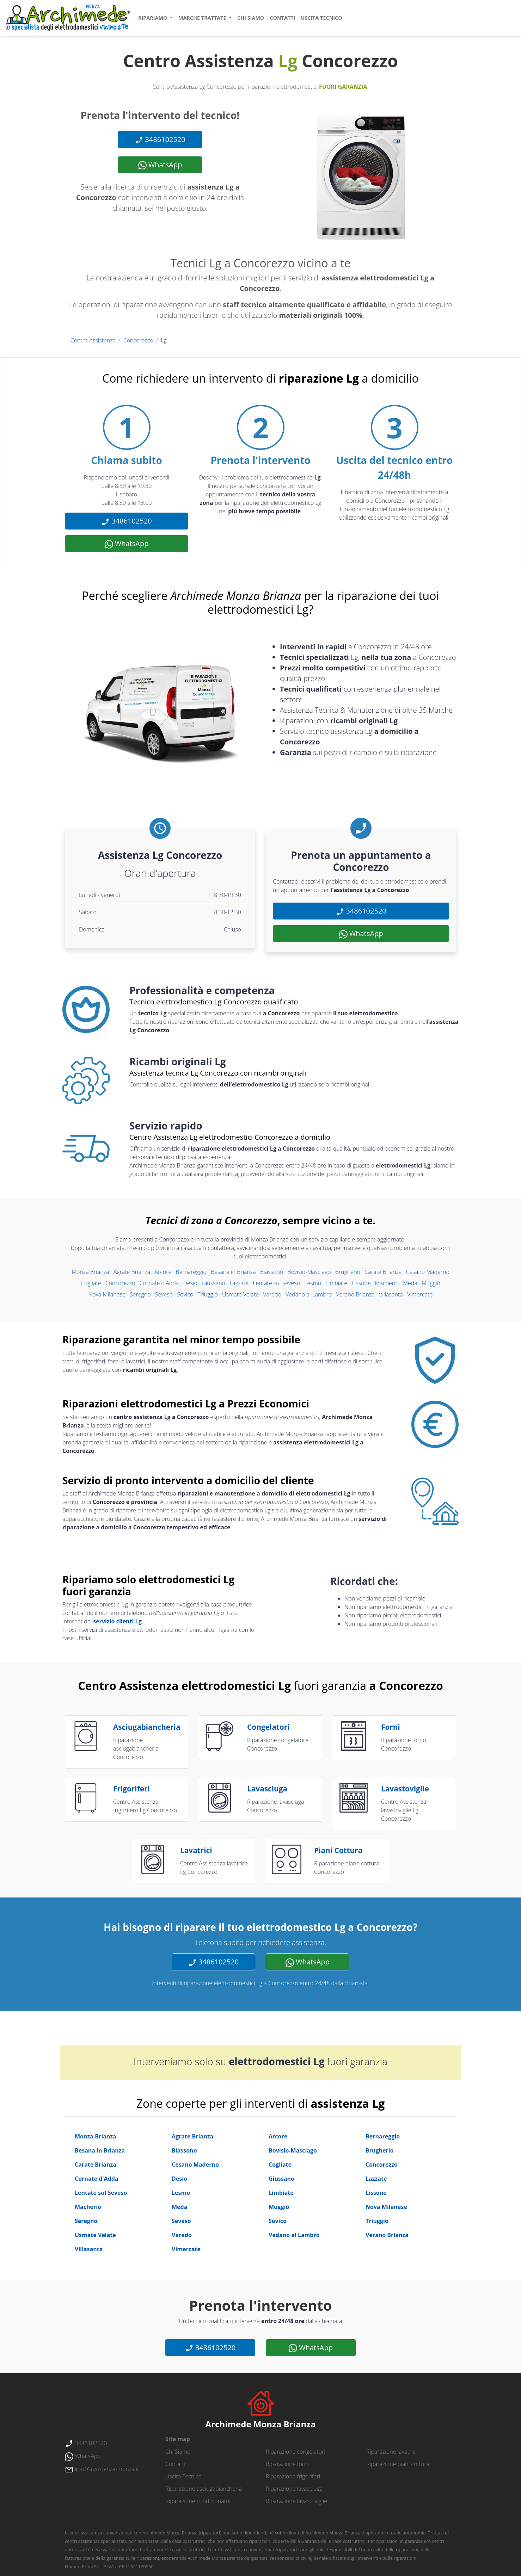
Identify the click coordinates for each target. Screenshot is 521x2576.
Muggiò (431, 1283)
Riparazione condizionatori (199, 2501)
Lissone (360, 1283)
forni (390, 1727)
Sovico (185, 1294)
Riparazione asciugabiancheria (203, 2489)
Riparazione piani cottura (397, 2464)
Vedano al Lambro (309, 1294)
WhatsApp (160, 165)
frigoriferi (131, 1789)
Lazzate (239, 1283)
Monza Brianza (90, 1272)
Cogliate (91, 1283)
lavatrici (196, 1850)
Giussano (213, 1283)
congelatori (268, 1727)
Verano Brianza (355, 1294)
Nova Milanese (106, 1294)
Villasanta (391, 1294)
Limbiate (336, 1283)
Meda (410, 1283)
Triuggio (208, 1294)
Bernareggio (191, 1272)
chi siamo (250, 17)
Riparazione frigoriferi (293, 2476)
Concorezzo (138, 340)
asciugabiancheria (146, 1727)
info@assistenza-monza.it (102, 2469)
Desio (190, 1283)
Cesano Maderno (427, 1272)
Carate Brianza (383, 1272)
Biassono (271, 1272)
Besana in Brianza (233, 1272)
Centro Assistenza (93, 340)
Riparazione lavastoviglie (296, 2501)
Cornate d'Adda (159, 1283)
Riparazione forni (287, 2464)
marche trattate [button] (202, 17)
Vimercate (420, 1294)
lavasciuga (267, 1789)
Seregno (140, 1294)
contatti (282, 17)
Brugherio (347, 1272)
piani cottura (338, 1850)
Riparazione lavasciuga (294, 2489)
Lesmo (312, 1283)
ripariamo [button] (153, 17)
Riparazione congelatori (295, 2452)
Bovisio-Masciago (309, 1272)
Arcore (162, 1272)
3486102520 (160, 139)
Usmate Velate (240, 1294)
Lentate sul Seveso (276, 1283)
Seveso (164, 1294)
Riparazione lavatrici (391, 2452)
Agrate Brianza (132, 1272)
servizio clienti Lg (117, 1621)
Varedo (272, 1294)
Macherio (387, 1283)
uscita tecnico (321, 17)
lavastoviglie (405, 1789)
